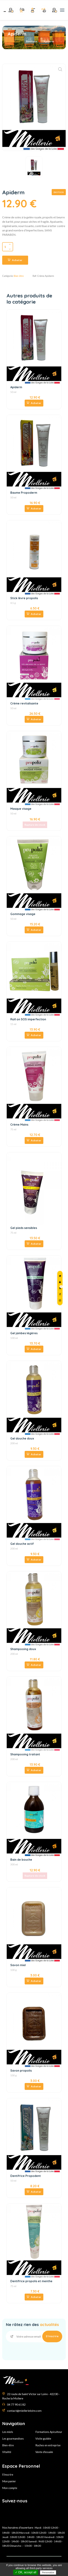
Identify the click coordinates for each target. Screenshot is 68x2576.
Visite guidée (43, 2438)
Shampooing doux (23, 1649)
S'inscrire (52, 2336)
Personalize (48, 2572)
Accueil (14, 41)
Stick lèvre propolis (24, 598)
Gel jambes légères (24, 1333)
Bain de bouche (21, 1859)
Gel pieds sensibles (23, 1228)
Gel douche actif (22, 1544)
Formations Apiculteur (48, 2431)
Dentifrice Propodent (25, 2176)
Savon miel (18, 1965)
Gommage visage (22, 914)
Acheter (15, 260)
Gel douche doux (22, 1438)
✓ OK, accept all (25, 2572)
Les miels (7, 2431)
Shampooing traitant (25, 1754)
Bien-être (8, 2445)
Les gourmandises (13, 2438)
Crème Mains (19, 1124)
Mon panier (9, 2481)
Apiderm (16, 387)
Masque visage (20, 808)
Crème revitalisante (24, 703)
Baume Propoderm (23, 492)
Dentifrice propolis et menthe (31, 2281)
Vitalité (6, 2452)
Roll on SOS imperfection (28, 1019)
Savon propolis (21, 2070)
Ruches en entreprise (48, 2445)
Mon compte (9, 2488)
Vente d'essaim (44, 2452)
